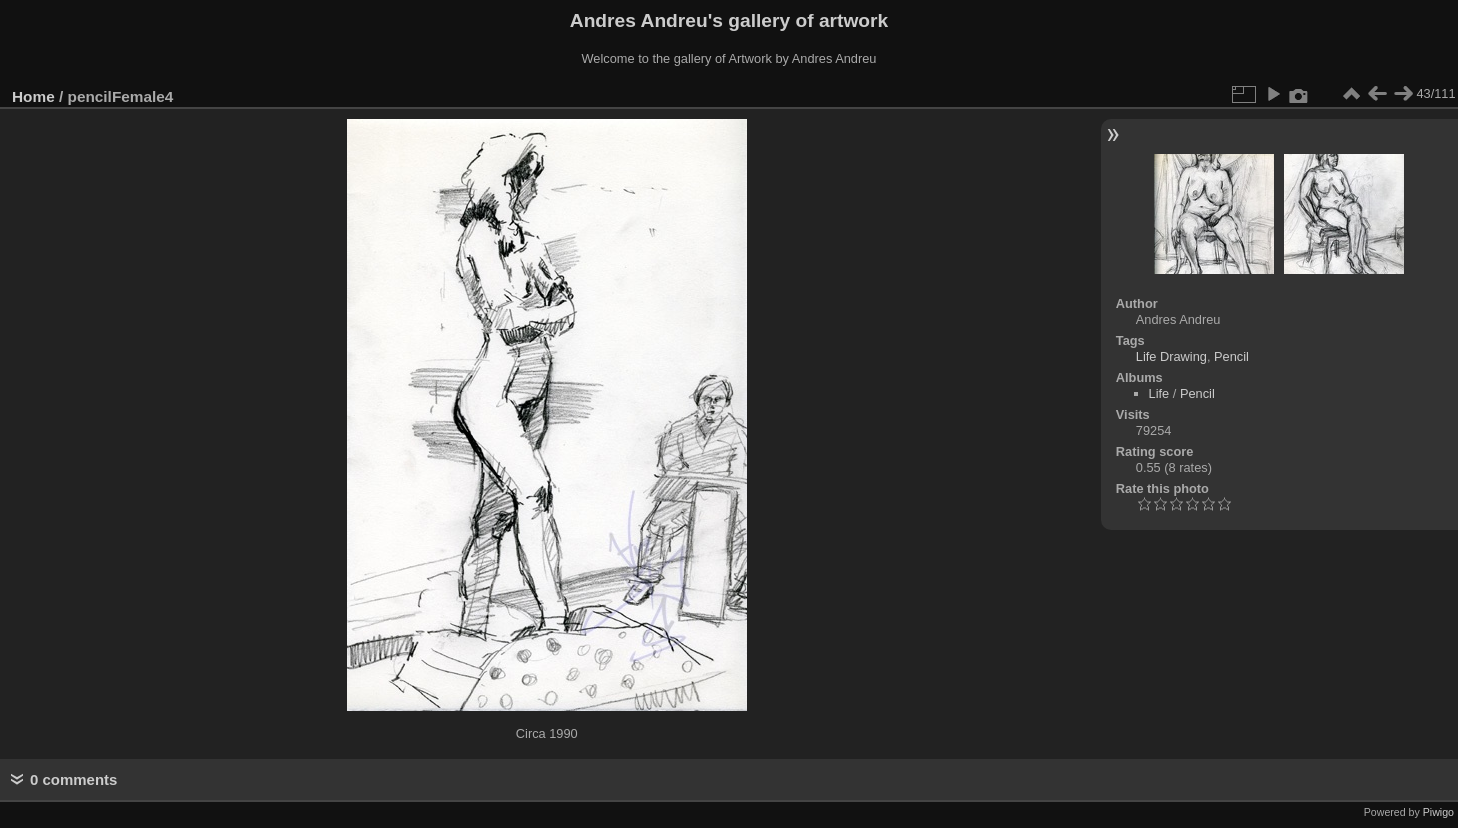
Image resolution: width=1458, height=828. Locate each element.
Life (1159, 393)
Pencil (1231, 356)
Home (33, 96)
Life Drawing (1171, 356)
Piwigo (1438, 812)
